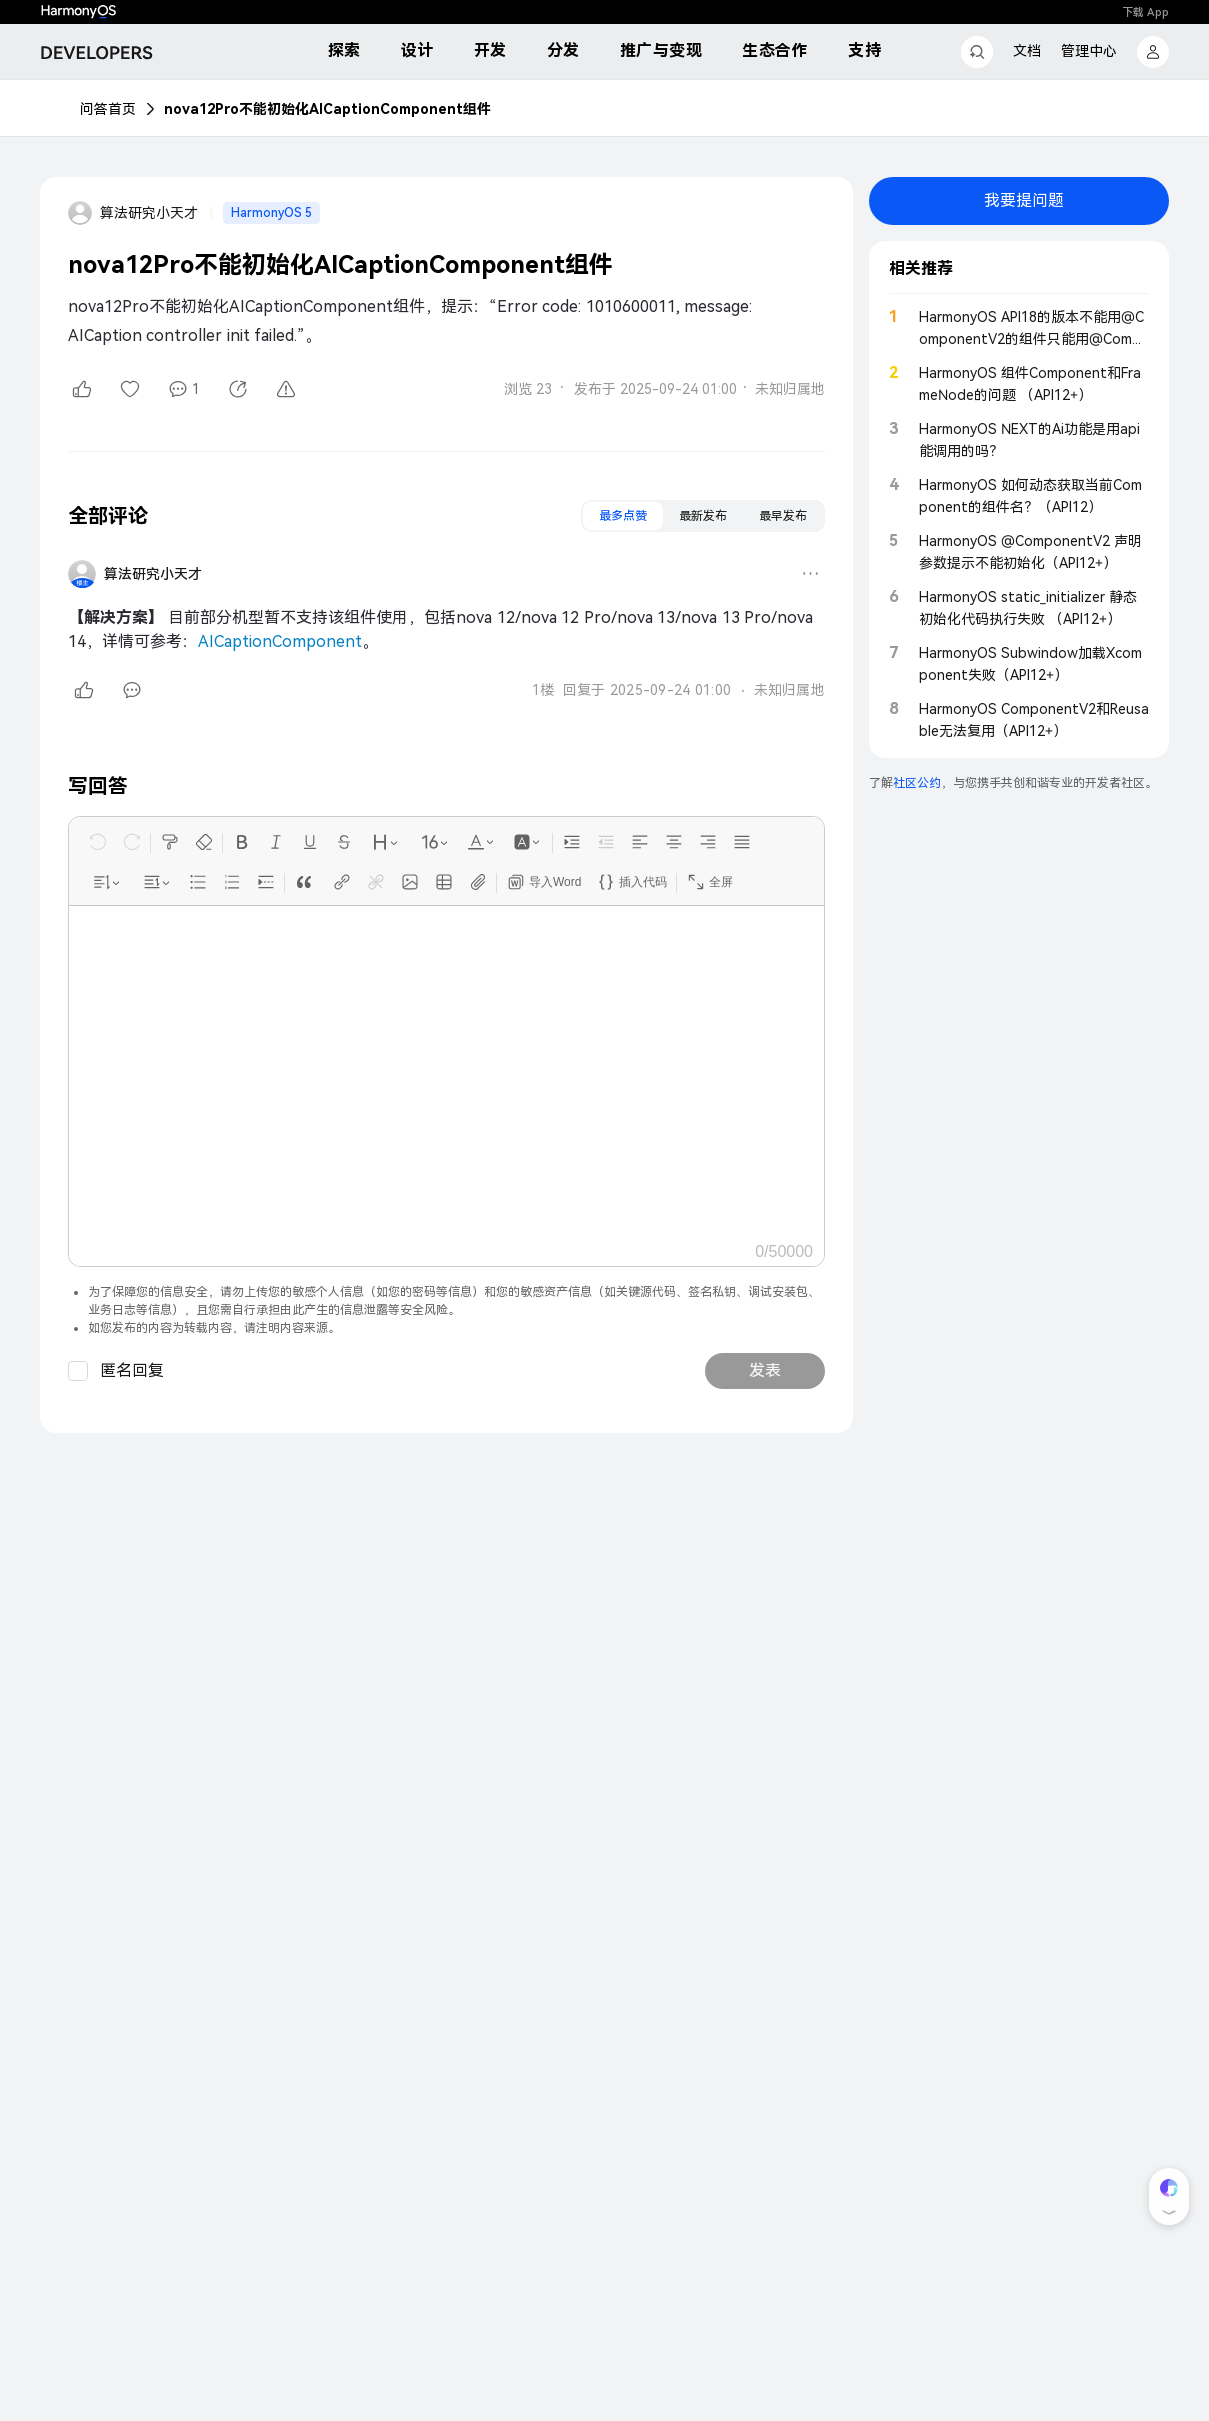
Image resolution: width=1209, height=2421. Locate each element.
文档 (1027, 51)
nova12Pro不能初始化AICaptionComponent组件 (327, 109)
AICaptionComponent (280, 641)
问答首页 (108, 109)
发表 (765, 1370)
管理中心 (1089, 51)
